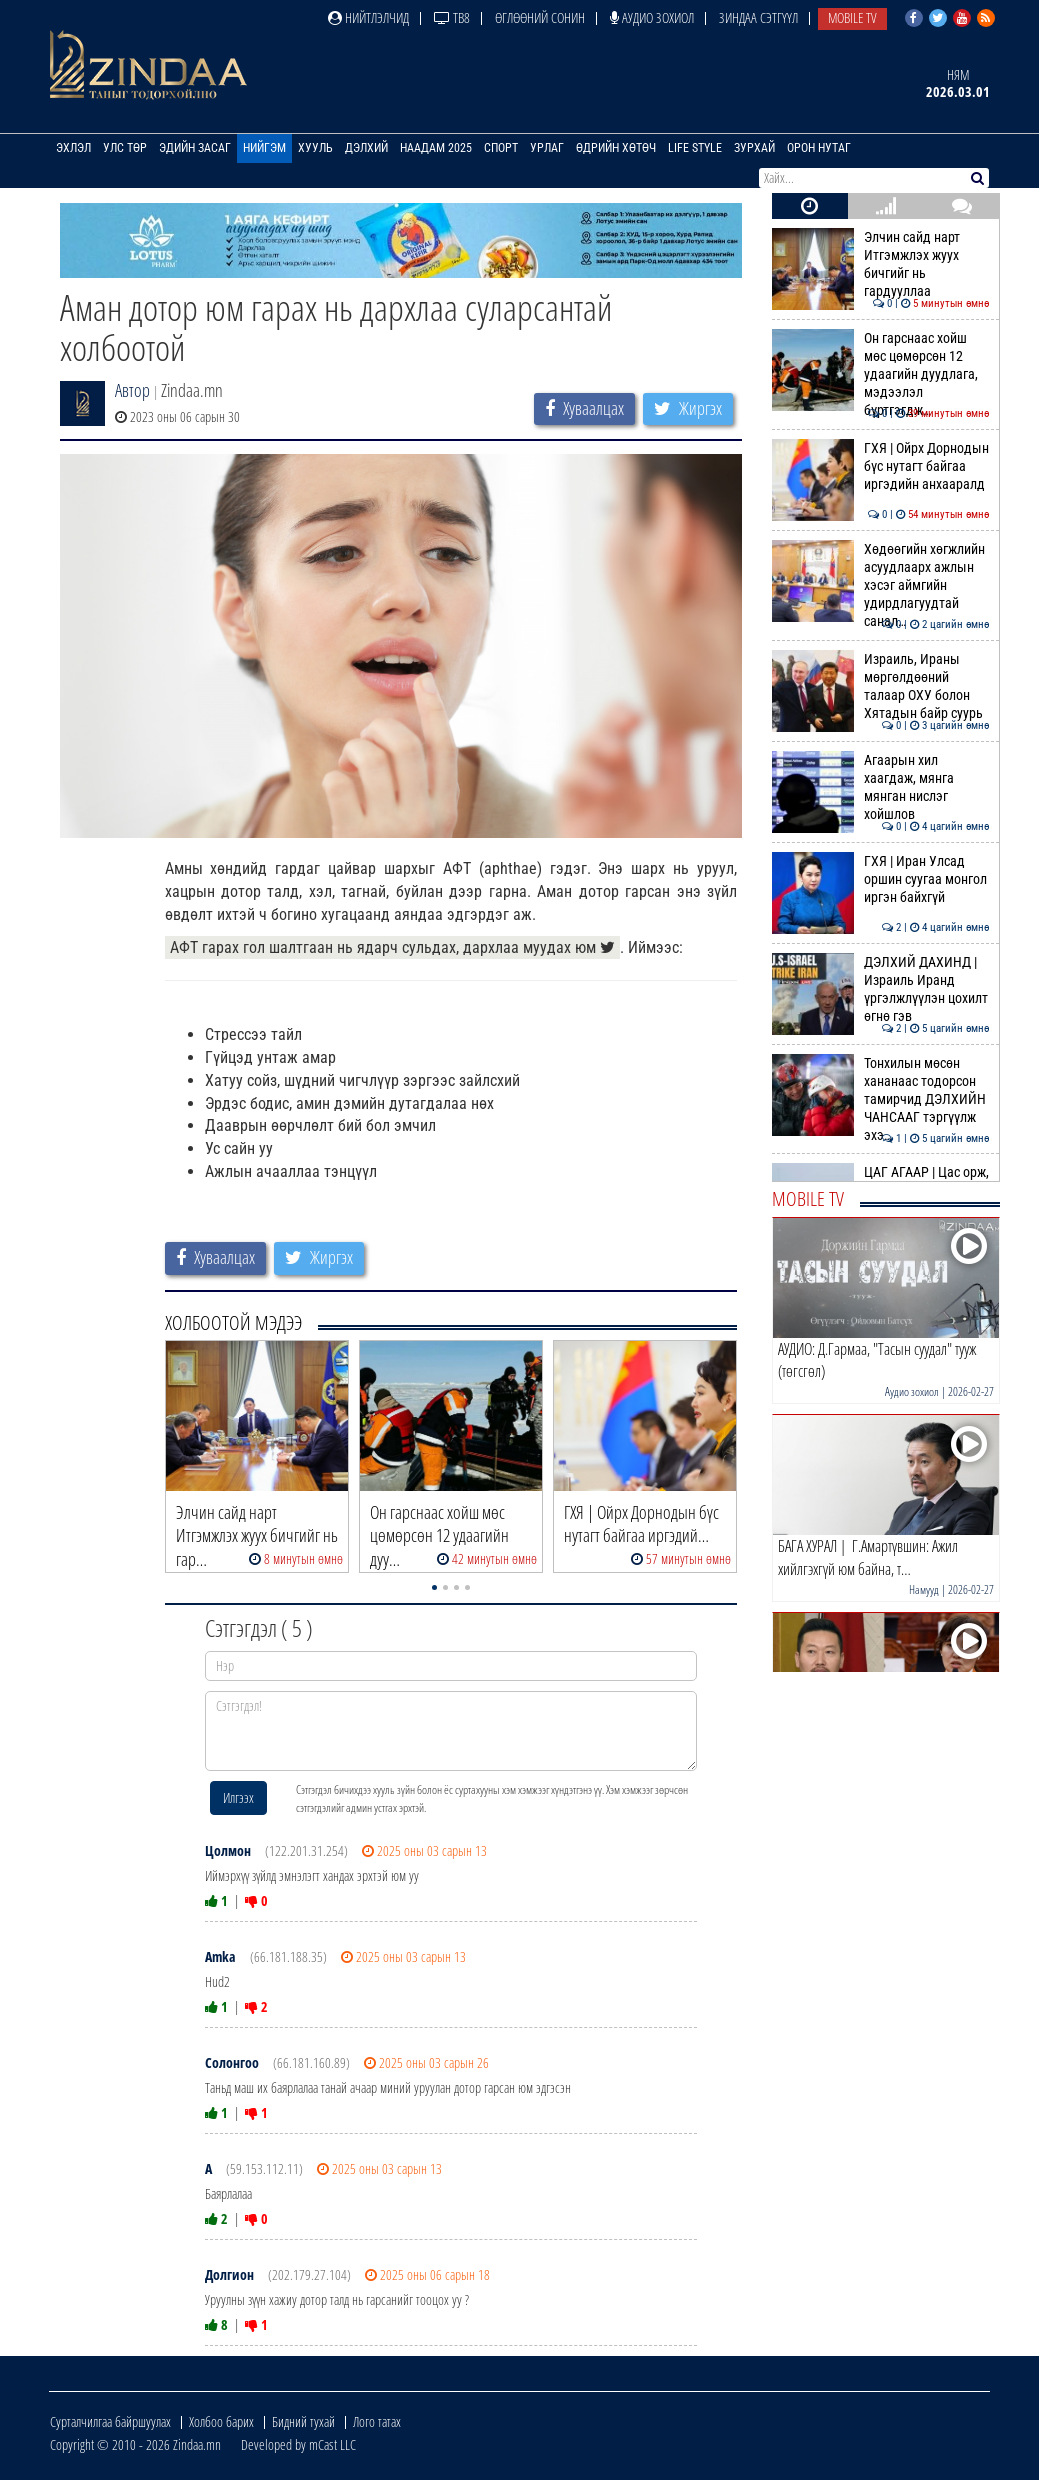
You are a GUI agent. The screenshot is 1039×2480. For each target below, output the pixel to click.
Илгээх (238, 1797)
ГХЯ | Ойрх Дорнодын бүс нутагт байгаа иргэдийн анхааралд (880, 466)
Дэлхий (366, 148)
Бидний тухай (303, 2421)
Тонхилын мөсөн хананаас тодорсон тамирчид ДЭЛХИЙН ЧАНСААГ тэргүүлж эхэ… (880, 1099)
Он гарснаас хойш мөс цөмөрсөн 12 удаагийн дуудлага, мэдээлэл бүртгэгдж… (880, 374)
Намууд (924, 1589)
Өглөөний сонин (540, 17)
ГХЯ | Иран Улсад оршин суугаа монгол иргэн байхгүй (880, 879)
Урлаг (547, 148)
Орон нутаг (819, 148)
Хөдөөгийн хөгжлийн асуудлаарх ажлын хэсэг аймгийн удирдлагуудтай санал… (880, 585)
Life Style (695, 148)
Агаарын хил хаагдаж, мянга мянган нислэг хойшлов (880, 787)
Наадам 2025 (436, 148)
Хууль (315, 148)
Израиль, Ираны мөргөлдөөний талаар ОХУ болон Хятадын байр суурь (880, 686)
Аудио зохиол (652, 17)
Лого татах (377, 2421)
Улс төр (125, 148)
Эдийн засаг (195, 148)
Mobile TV (852, 17)
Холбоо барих (221, 2421)
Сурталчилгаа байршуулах (110, 2421)
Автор (132, 390)
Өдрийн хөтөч (616, 148)
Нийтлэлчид (368, 17)
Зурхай (754, 148)
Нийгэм (264, 148)
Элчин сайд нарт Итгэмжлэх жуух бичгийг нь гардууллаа (880, 264)
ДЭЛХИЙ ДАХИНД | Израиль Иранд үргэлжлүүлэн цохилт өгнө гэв (880, 989)
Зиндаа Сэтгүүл (758, 17)
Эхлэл (73, 148)
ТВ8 (452, 17)
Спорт (501, 148)
